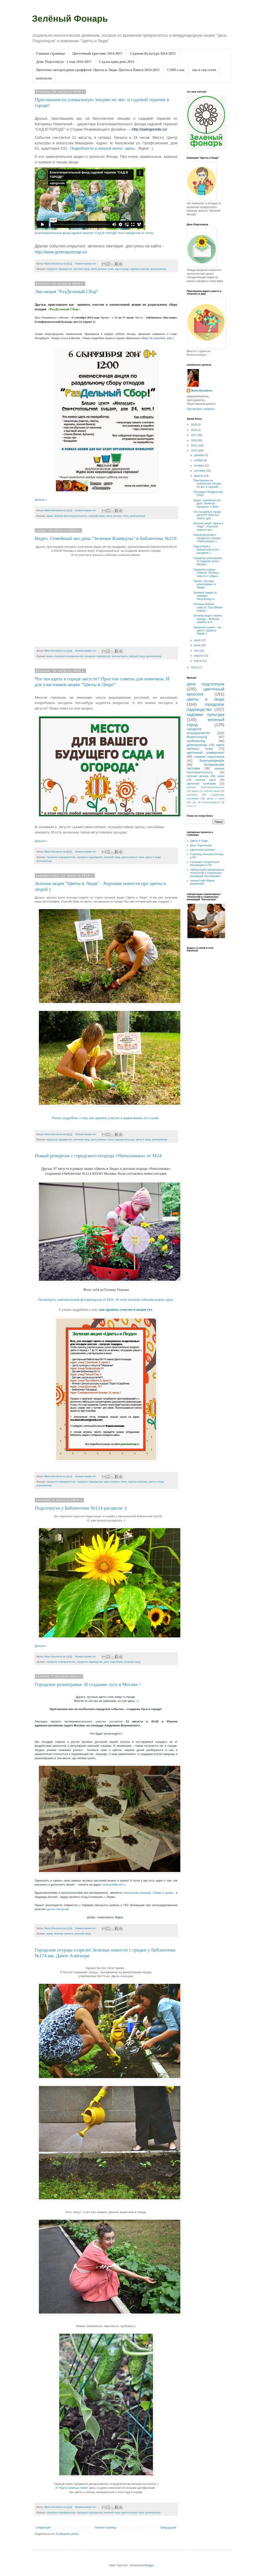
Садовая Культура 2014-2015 (152, 53)
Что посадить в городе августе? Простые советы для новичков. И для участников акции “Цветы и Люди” (102, 681)
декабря (199, 455)
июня (197, 645)
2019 (194, 424)
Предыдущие (168, 2527)
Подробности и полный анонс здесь (102, 148)
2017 (194, 435)
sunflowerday (196, 741)
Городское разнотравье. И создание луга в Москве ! (88, 1684)
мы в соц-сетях (204, 70)
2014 (194, 450)
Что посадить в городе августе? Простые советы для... (207, 515)
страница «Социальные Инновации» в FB (204, 863)
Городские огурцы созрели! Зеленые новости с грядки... (206, 573)
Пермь (190, 806)
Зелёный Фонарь (70, 18)
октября (199, 465)
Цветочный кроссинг (202, 849)
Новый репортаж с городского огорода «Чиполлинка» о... (206, 538)
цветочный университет (205, 752)
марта (198, 660)
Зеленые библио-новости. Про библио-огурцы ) (208, 607)
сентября (200, 470)
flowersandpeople (211, 760)
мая (197, 650)
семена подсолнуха (209, 756)
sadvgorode (132, 233)
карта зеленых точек (102, 269)
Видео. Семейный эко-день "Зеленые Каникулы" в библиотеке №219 (105, 538)
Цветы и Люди (199, 840)
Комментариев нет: (86, 263)
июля (197, 640)
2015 (194, 445)
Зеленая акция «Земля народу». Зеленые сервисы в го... (207, 619)
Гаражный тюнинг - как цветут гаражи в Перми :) (207, 630)
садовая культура (140, 269)
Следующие (43, 2527)
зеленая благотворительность (70, 516)
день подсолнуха (113, 1661)
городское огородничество (68, 656)
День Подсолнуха (201, 845)
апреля (199, 655)
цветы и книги (215, 798)
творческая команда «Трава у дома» (148, 1892)
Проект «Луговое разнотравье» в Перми (204, 584)
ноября (199, 460)
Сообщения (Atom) (67, 2534)
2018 (194, 430)
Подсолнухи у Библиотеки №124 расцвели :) (81, 1508)
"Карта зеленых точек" (73, 2487)
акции (49, 516)
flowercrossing (197, 737)
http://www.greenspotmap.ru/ (61, 252)
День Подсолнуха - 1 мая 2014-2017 (63, 62)
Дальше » (41, 499)
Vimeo (149, 233)
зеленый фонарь (198, 776)
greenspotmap (158, 269)
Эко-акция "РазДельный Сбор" (67, 291)
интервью (192, 794)
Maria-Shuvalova (201, 390)
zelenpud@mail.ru (114, 1884)
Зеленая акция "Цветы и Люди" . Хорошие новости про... (208, 526)
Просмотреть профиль (201, 409)
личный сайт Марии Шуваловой (202, 882)
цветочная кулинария (201, 783)
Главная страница (50, 53)
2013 (194, 667)
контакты (44, 78)
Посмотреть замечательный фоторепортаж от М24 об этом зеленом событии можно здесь (106, 1299)
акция (195, 791)
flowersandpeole (211, 802)
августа (199, 475)
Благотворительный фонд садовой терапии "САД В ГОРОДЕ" (76, 233)
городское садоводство (59, 269)
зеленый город (81, 269)
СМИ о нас (176, 70)
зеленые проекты (63, 1933)
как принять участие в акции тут (125, 1309)
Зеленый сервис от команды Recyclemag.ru (205, 596)
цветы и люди (153, 857)
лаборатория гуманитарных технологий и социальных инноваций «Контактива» (207, 873)
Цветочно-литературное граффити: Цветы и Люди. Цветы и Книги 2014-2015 (98, 70)
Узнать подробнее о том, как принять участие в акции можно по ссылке (105, 1118)
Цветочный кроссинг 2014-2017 (97, 53)
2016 (194, 440)
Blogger (148, 2565)
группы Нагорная (57, 1909)
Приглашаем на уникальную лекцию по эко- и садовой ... (207, 483)
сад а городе (122, 269)
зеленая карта (119, 656)
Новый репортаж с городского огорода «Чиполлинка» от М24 (98, 1155)
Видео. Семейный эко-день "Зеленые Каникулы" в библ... (207, 503)
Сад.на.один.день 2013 (116, 62)
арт (194, 802)
